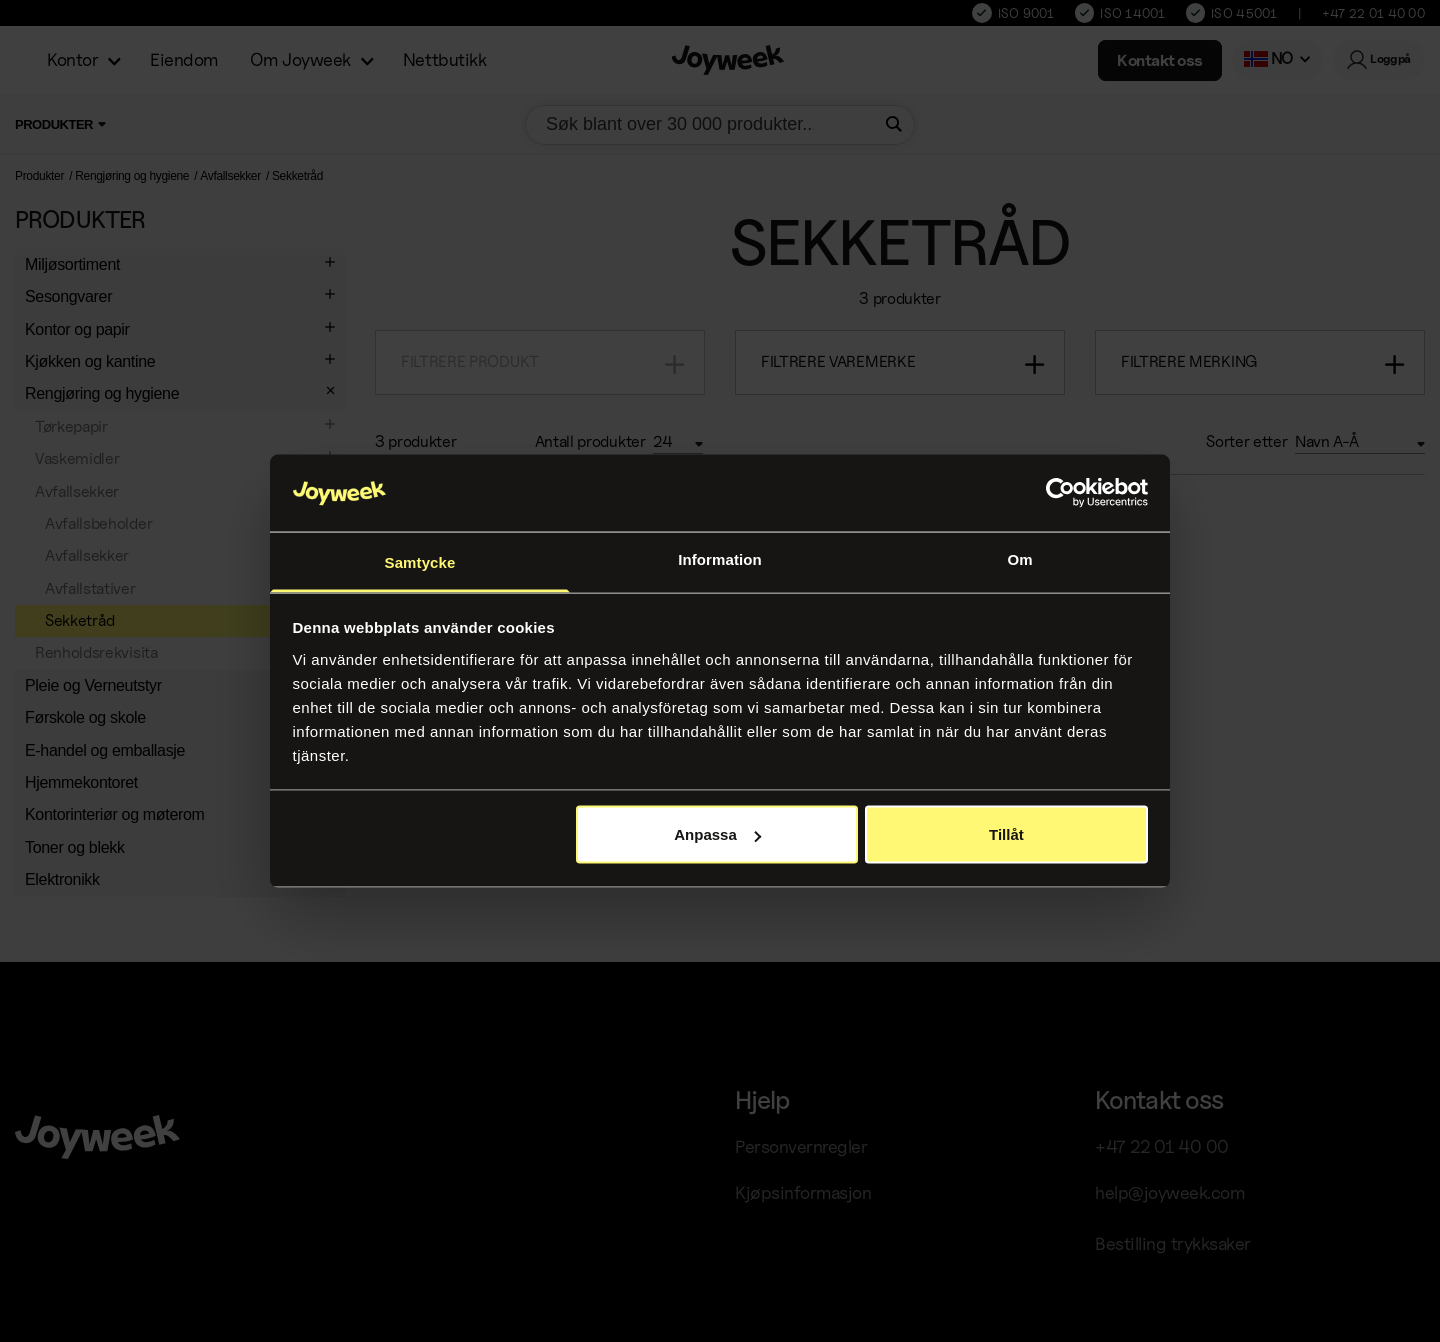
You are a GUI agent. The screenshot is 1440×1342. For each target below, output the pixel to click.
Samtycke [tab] (420, 561)
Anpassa (717, 834)
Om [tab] (1019, 558)
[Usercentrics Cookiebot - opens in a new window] (1060, 493)
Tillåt (1006, 834)
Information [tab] (720, 558)
